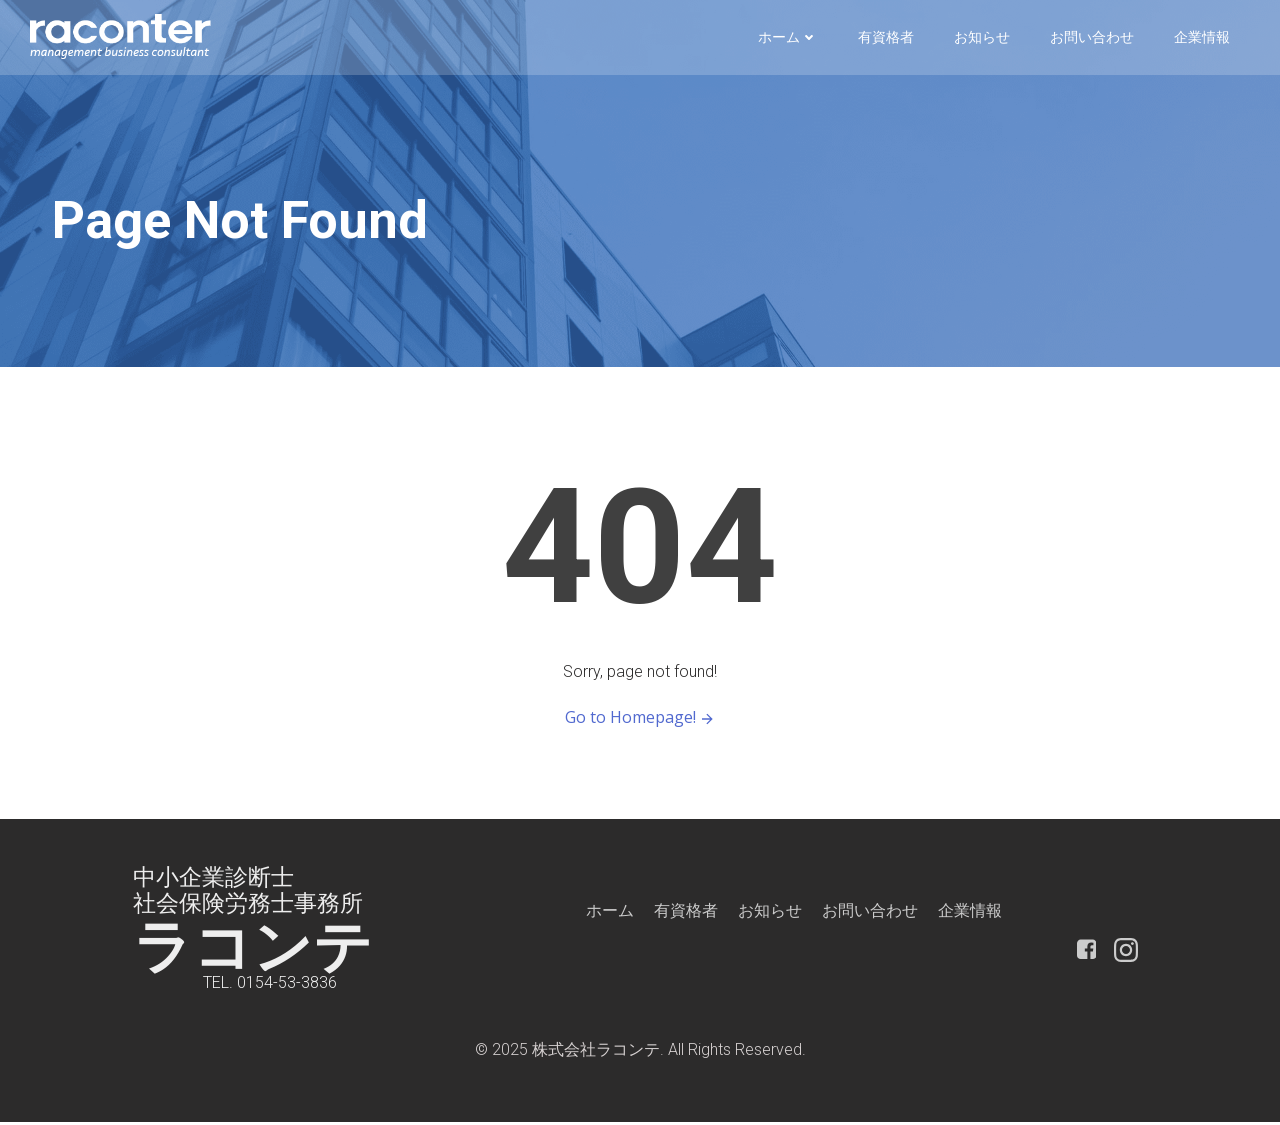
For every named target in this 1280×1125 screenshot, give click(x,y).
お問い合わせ (1092, 37)
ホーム (788, 37)
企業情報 (1202, 37)
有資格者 (886, 37)
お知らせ (982, 37)
